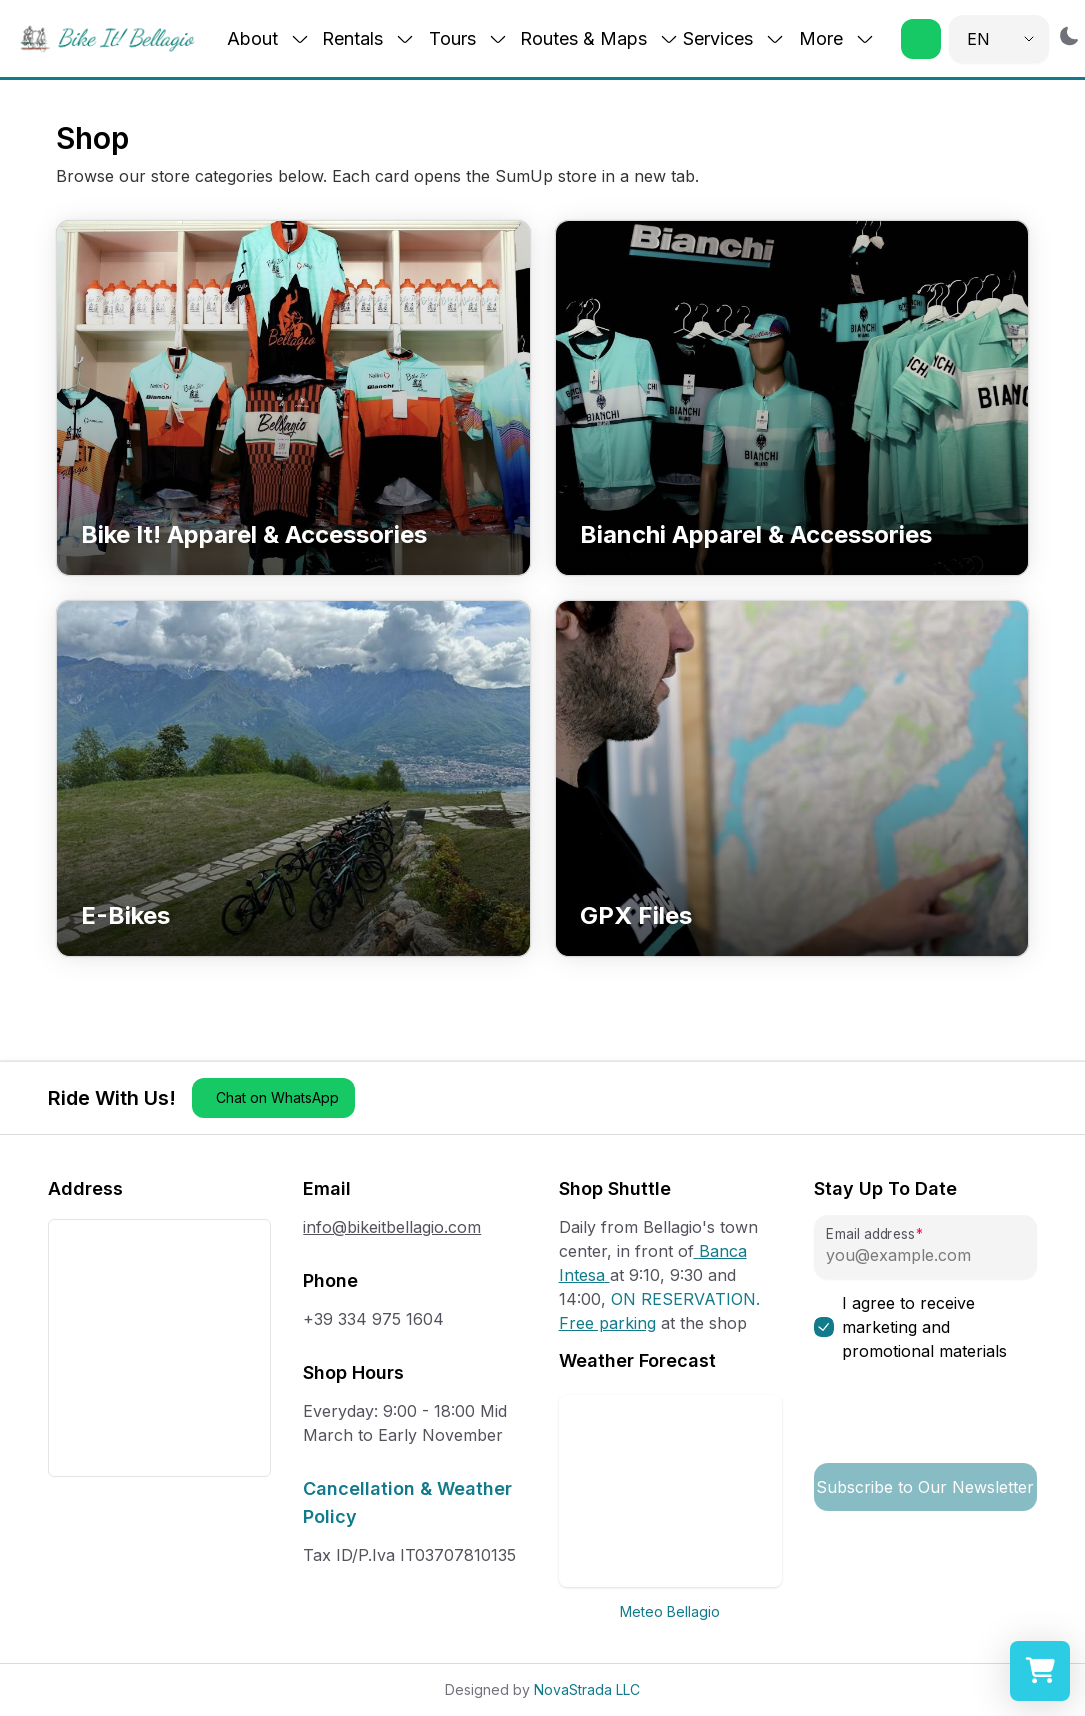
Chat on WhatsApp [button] (277, 1097)
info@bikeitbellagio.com (392, 1227)
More (837, 38)
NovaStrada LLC (587, 1689)
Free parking (607, 1323)
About (268, 38)
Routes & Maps (599, 38)
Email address (870, 1234)
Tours (468, 38)
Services (734, 38)
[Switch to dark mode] (1069, 35)
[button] (921, 39)
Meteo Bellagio (670, 1611)
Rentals (368, 38)
